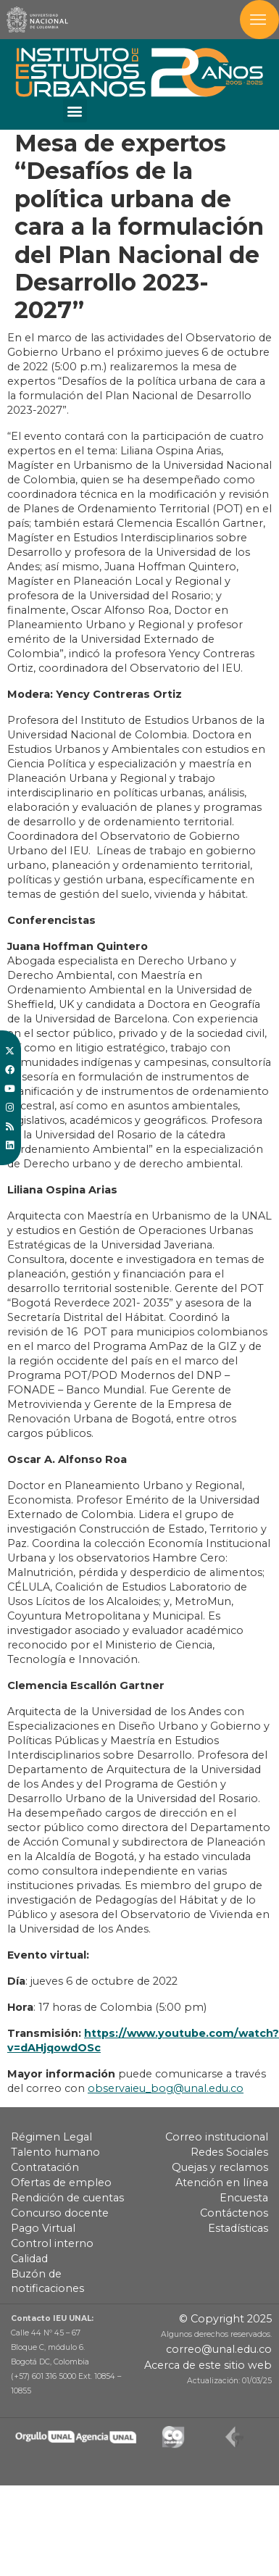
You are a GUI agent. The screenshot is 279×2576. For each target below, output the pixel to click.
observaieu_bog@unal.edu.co (165, 2088)
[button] (75, 110)
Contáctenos (234, 2212)
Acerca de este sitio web (208, 2365)
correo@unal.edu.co (219, 2349)
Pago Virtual (43, 2228)
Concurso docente (60, 2212)
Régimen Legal (51, 2136)
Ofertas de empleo (61, 2182)
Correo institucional (216, 2136)
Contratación (45, 2167)
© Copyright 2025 (225, 2318)
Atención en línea (221, 2182)
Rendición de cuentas (67, 2197)
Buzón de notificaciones (47, 2281)
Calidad (29, 2258)
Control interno (52, 2243)
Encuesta (244, 2197)
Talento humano (55, 2152)
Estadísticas (238, 2228)
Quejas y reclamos (220, 2167)
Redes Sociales (229, 2152)
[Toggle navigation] (259, 19)
